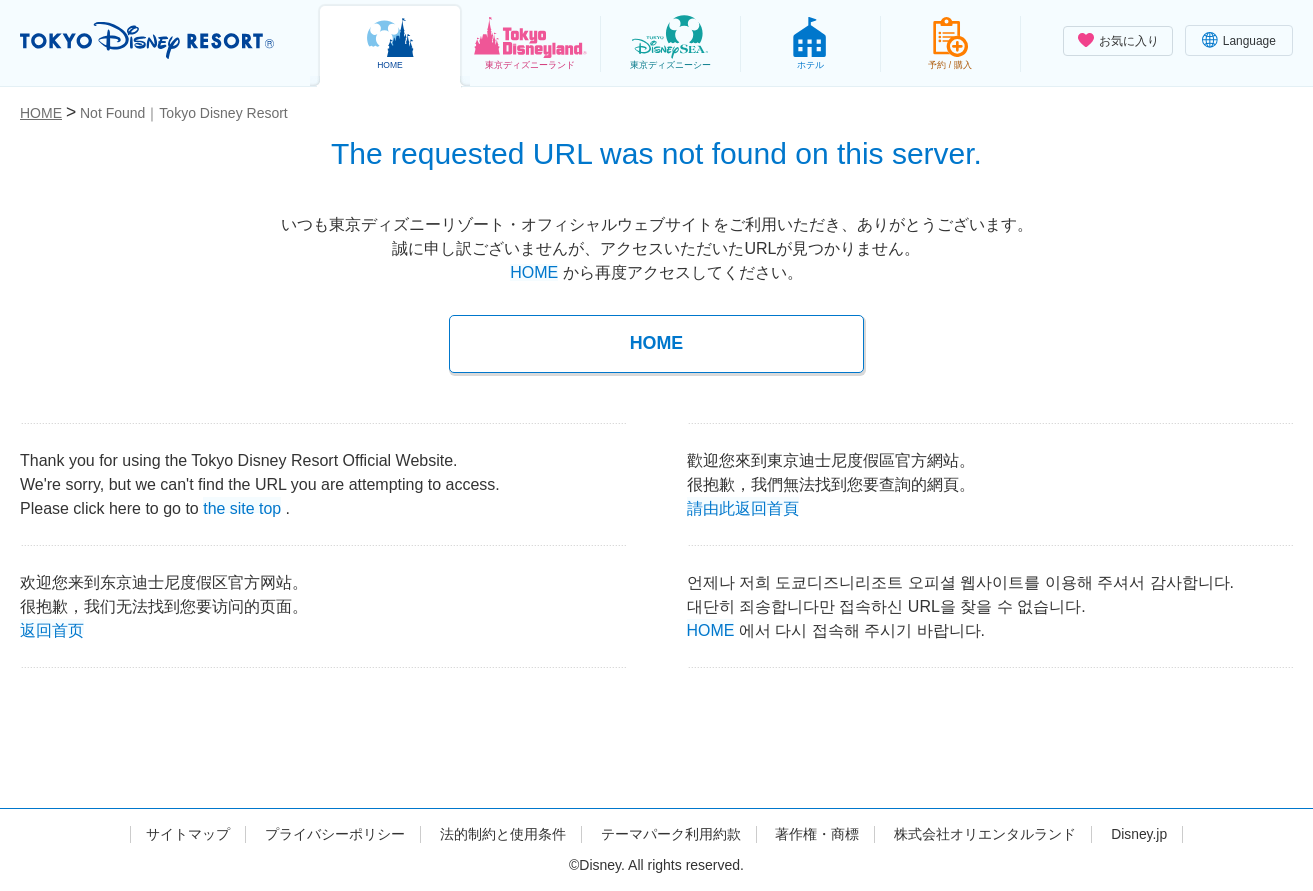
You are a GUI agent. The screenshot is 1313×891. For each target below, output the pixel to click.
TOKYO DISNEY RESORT (148, 41)
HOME (534, 272)
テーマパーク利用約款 (670, 834)
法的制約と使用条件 (502, 834)
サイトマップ (188, 834)
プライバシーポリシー (334, 834)
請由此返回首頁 (743, 506)
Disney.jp (1139, 834)
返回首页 (52, 628)
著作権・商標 (817, 834)
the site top (242, 506)
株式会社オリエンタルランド (985, 834)
